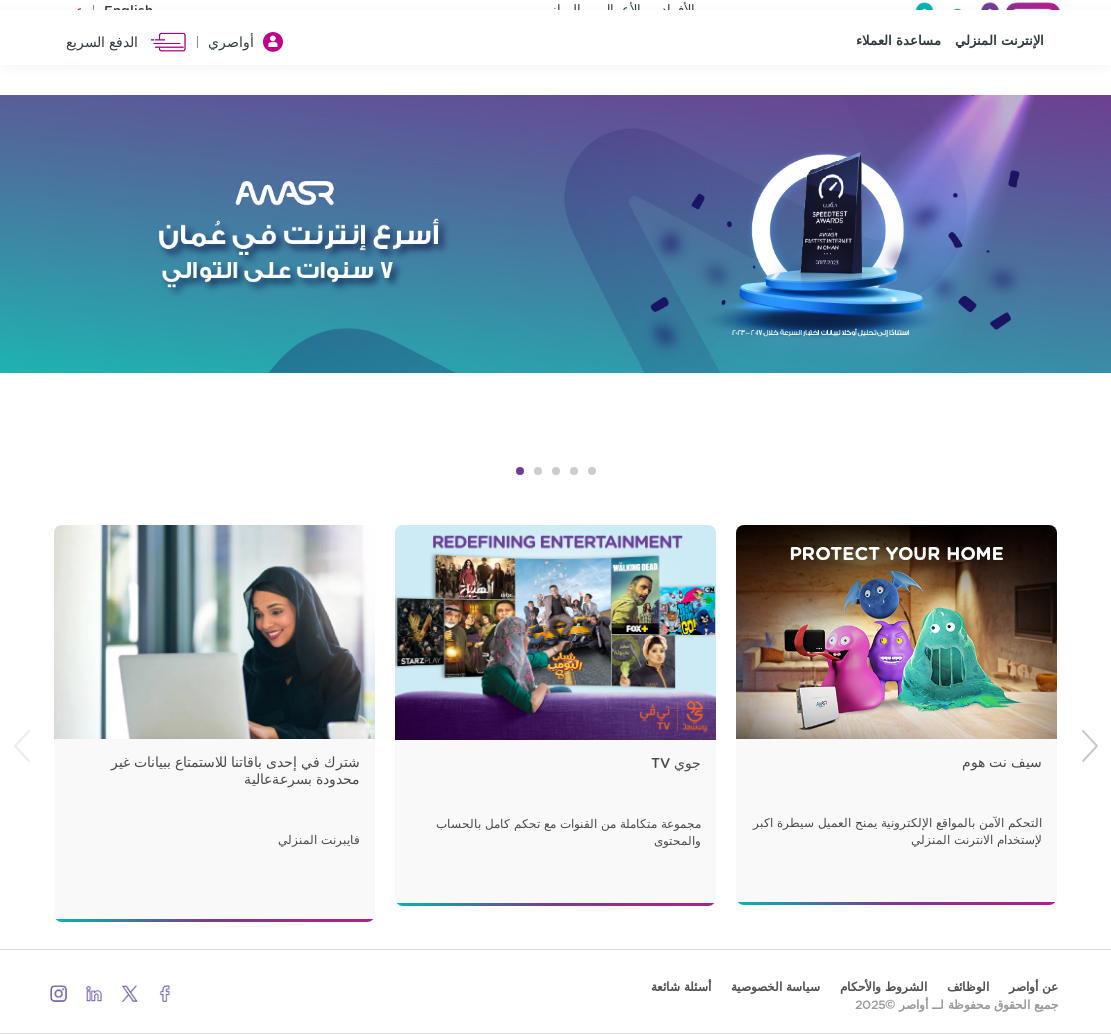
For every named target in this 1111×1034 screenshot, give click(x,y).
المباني (561, 13)
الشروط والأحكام (883, 986)
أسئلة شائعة (681, 986)
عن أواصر (1033, 986)
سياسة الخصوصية (775, 986)
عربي (69, 14)
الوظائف (968, 986)
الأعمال (621, 13)
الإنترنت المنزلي (999, 90)
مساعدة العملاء (898, 90)
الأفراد (678, 13)
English (128, 14)
